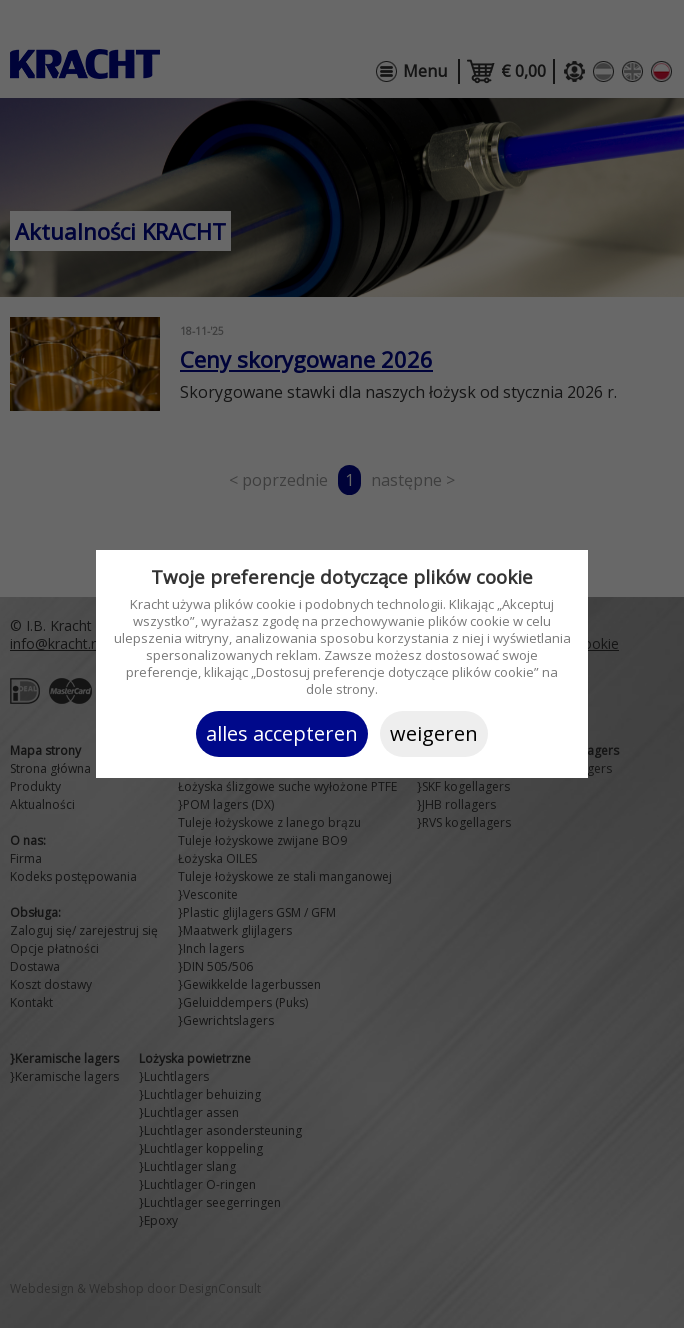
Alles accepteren (282, 733)
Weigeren (434, 733)
